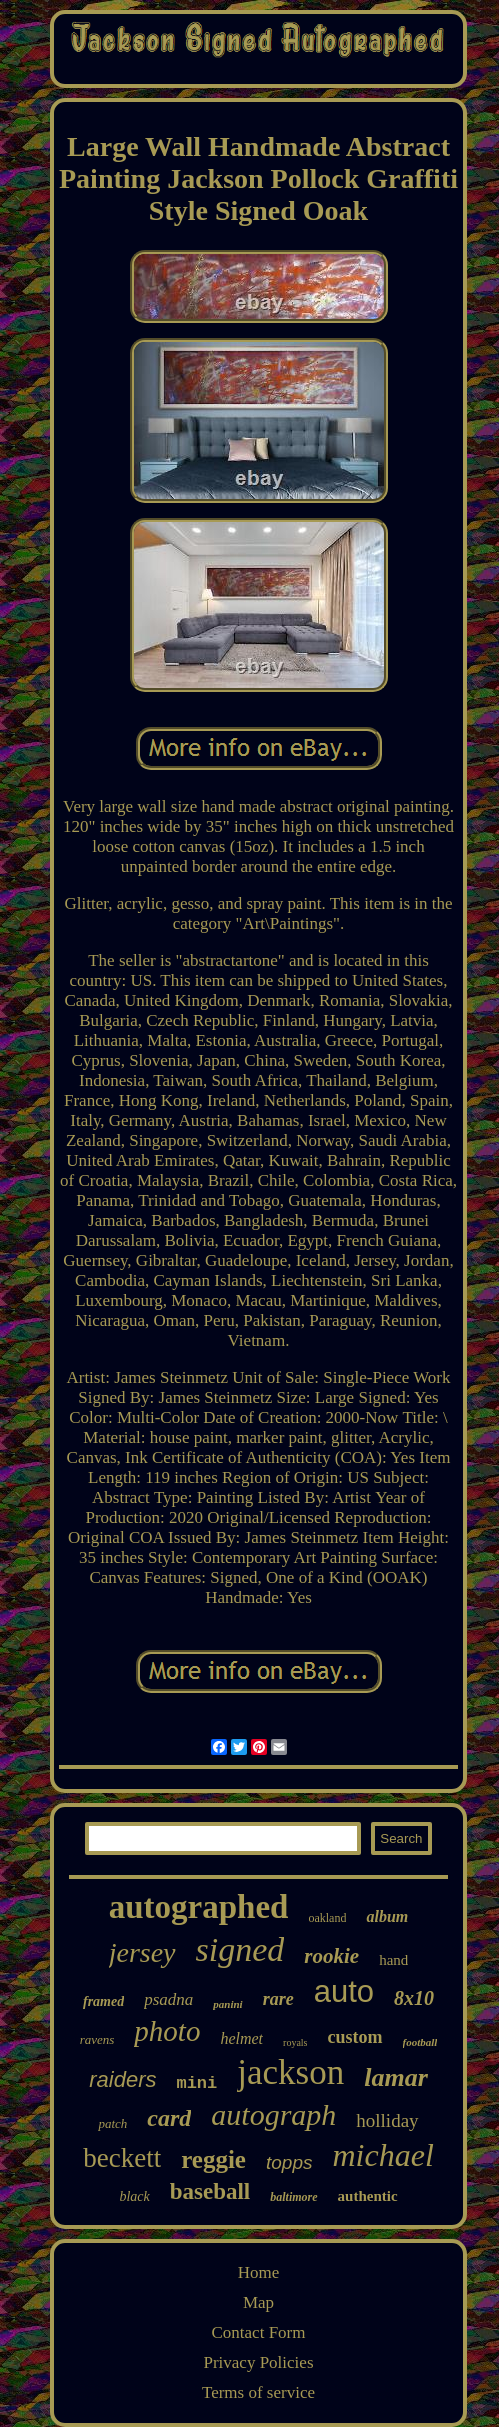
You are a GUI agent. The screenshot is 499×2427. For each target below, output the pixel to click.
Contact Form (259, 2332)
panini (227, 2004)
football (420, 2042)
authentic (368, 2196)
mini (196, 2083)
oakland (327, 1918)
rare (278, 1999)
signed (240, 1949)
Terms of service (258, 2392)
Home (259, 2272)
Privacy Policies (258, 2362)
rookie (331, 1956)
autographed (199, 1907)
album (387, 1916)
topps (289, 2162)
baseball (210, 2191)
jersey (142, 1952)
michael (382, 2155)
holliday (387, 2120)
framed (103, 2001)
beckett (122, 2158)
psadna (168, 1999)
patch (112, 2123)
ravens (97, 2039)
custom (355, 2037)
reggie (213, 2159)
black (134, 2196)
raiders (122, 2079)
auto (344, 1991)
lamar (396, 2077)
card (169, 2118)
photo (167, 2031)
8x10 (414, 1998)
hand (393, 1960)
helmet (241, 2038)
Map (258, 2302)
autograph (273, 2114)
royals (295, 2042)
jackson (290, 2072)
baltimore (293, 2197)
